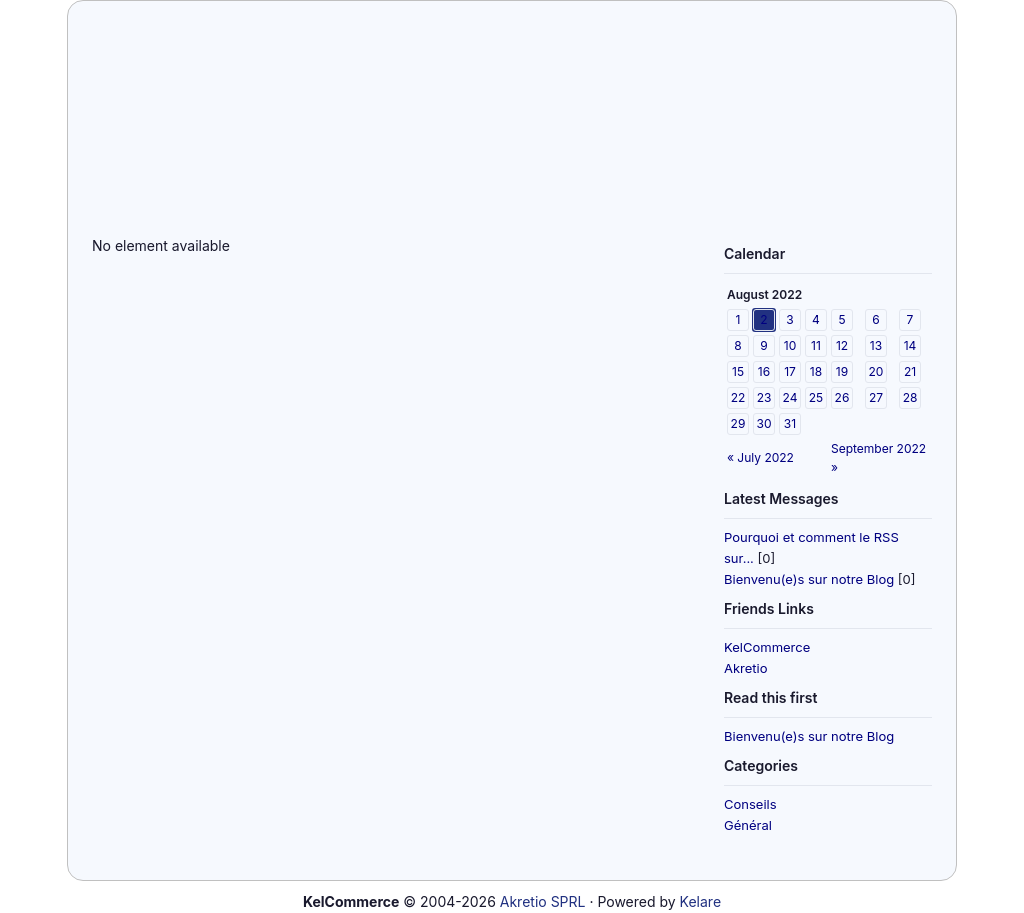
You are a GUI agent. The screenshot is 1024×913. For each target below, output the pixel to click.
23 (764, 397)
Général (748, 825)
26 (842, 397)
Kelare (700, 901)
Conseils (750, 804)
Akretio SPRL (543, 901)
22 (738, 397)
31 (790, 423)
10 (790, 345)
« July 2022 (760, 457)
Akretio (746, 668)
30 (764, 423)
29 (738, 423)
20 (876, 371)
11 (816, 345)
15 (738, 371)
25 (816, 397)
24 (790, 397)
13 (876, 345)
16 (764, 371)
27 (876, 397)
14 (910, 345)
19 (842, 371)
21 (910, 371)
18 (816, 371)
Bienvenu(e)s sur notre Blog (809, 579)
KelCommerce (767, 647)
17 (790, 371)
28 (910, 397)
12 (842, 345)
